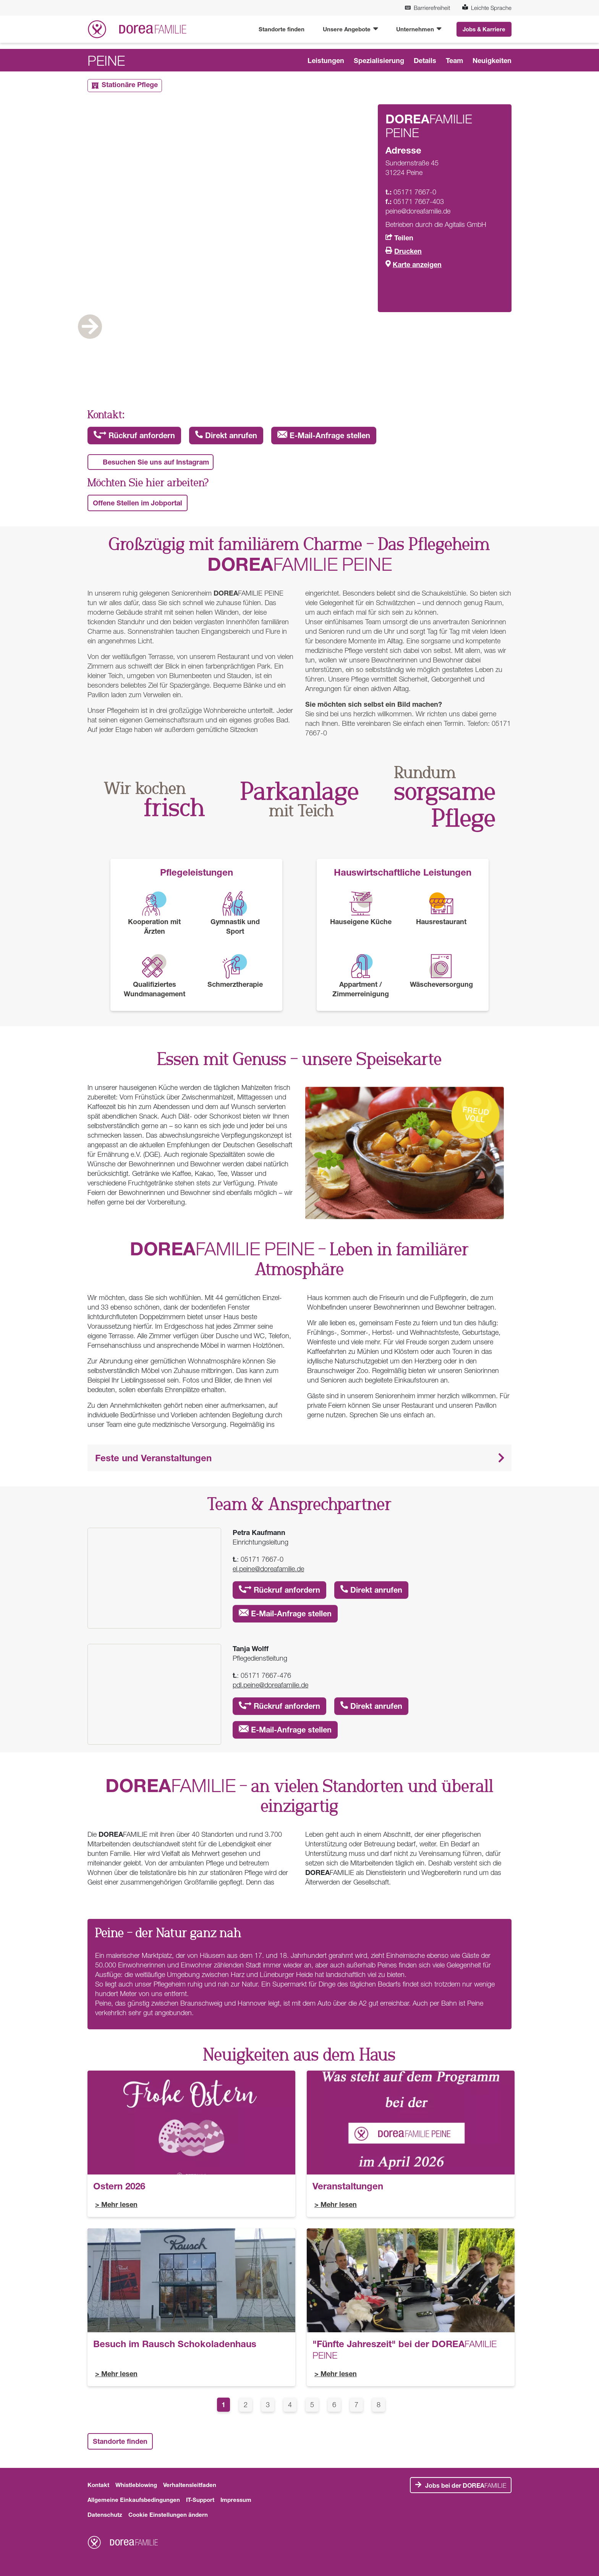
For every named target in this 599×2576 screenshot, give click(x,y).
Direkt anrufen (226, 435)
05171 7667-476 (266, 1675)
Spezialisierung (379, 60)
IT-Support (200, 2499)
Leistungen (326, 60)
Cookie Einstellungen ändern (168, 2514)
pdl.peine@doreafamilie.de (270, 1685)
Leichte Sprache (487, 7)
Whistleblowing (136, 2484)
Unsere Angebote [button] (347, 29)
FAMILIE (465, 2485)
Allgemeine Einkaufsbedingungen (133, 2499)
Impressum (235, 2499)
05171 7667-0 (262, 1559)
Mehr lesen (119, 2204)
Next (481, 350)
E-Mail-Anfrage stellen (323, 435)
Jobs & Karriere (484, 29)
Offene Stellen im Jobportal (137, 503)
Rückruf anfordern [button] (134, 435)
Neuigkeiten (492, 60)
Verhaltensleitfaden (189, 2484)
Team (454, 60)
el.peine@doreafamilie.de (268, 1569)
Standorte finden (281, 29)
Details (425, 60)
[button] (299, 1458)
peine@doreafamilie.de (417, 211)
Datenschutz (104, 2514)
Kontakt (98, 2484)
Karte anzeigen (417, 264)
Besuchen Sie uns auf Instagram (156, 462)
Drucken (408, 251)
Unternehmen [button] (415, 29)
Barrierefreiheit (427, 7)
